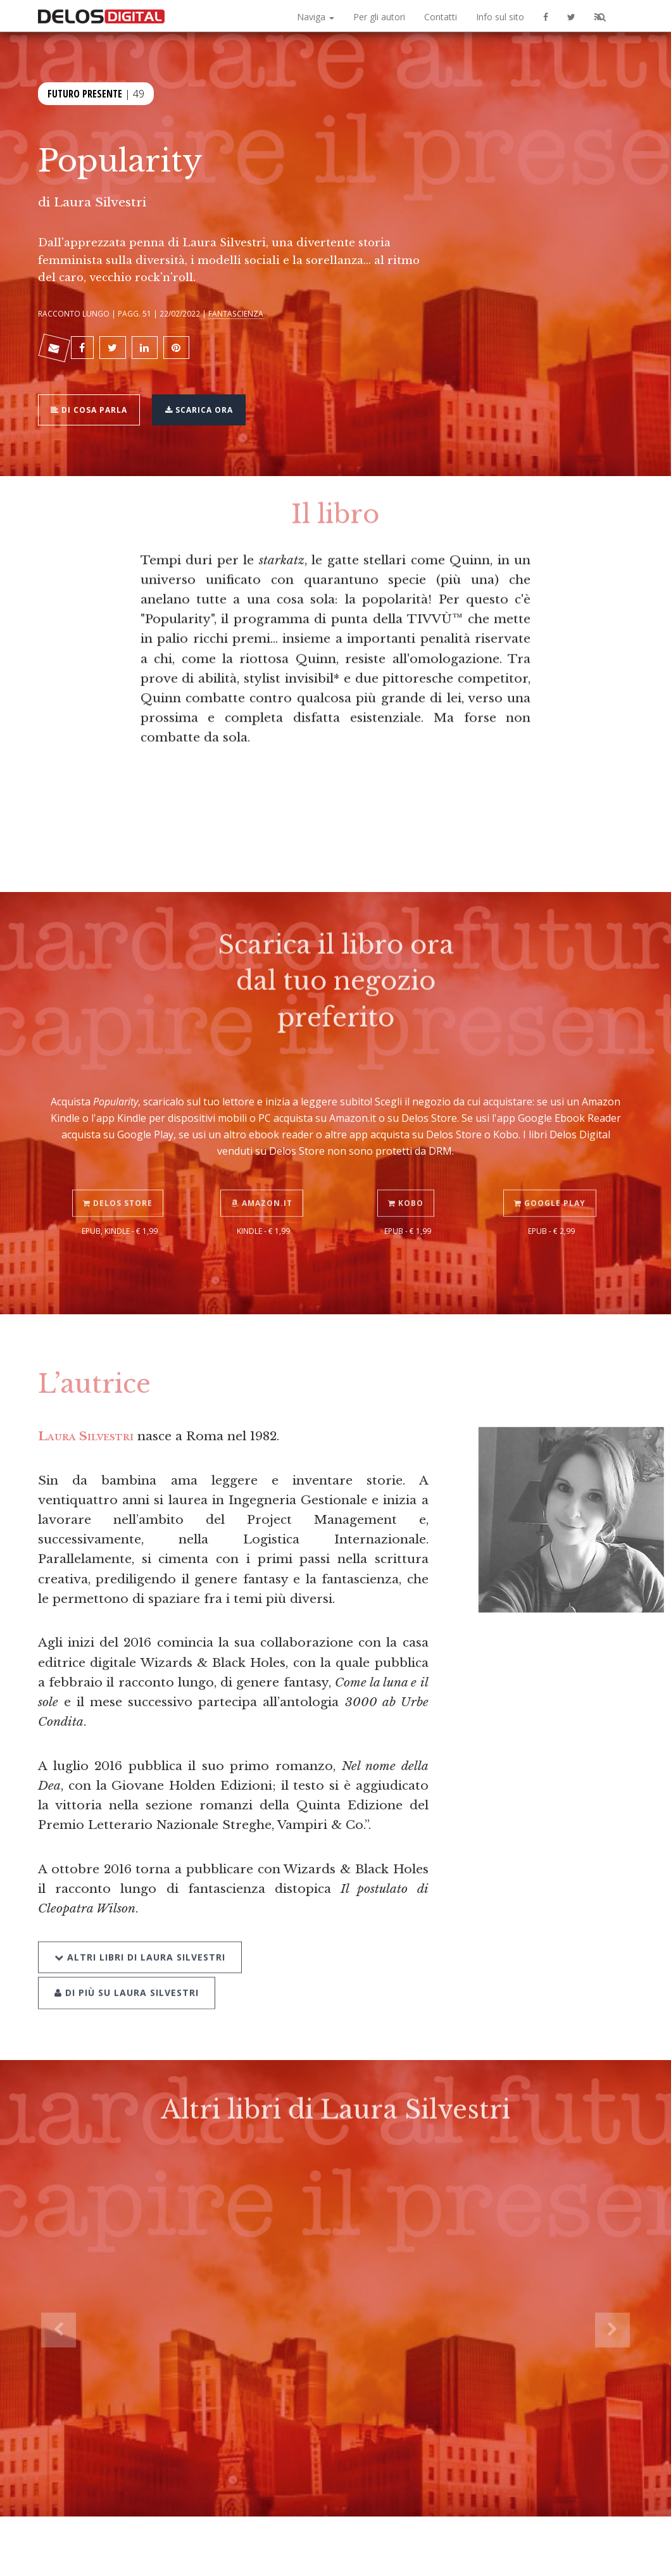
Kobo (407, 1176)
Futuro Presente (84, 92)
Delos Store (119, 1176)
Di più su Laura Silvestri (338, 1927)
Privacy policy (549, 2552)
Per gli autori (379, 17)
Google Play (551, 1176)
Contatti (440, 17)
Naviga (315, 17)
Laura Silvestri (100, 202)
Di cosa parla (92, 401)
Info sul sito (500, 17)
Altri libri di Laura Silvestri (139, 1927)
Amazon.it (263, 1176)
